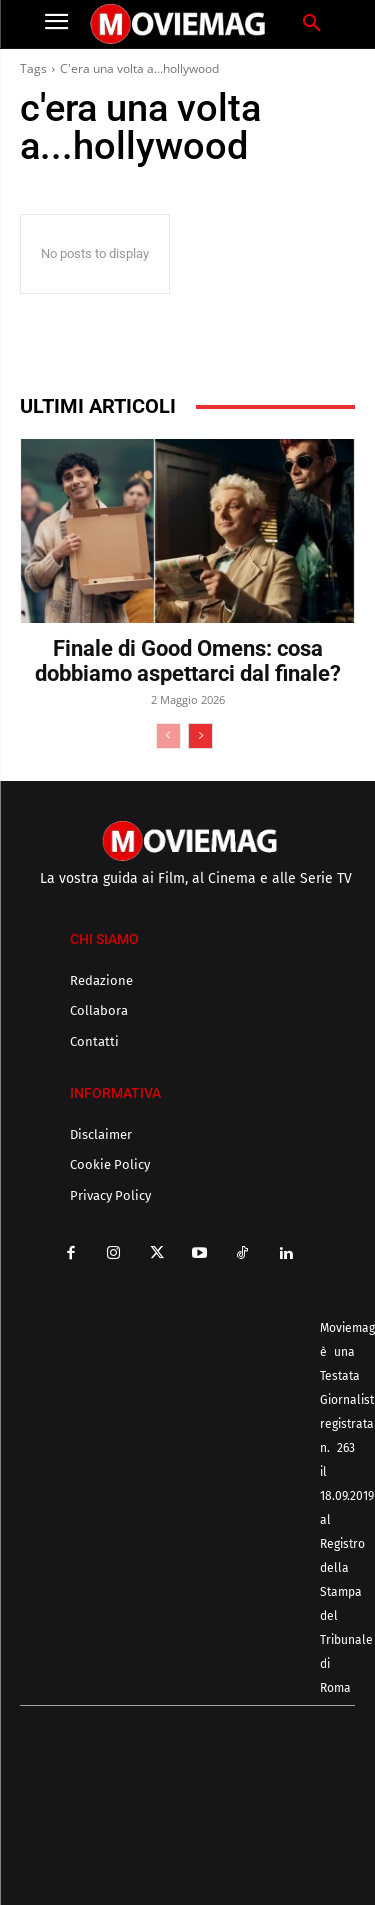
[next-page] (200, 736)
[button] (312, 24)
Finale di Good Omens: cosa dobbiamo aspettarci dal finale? (188, 661)
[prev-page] (168, 736)
